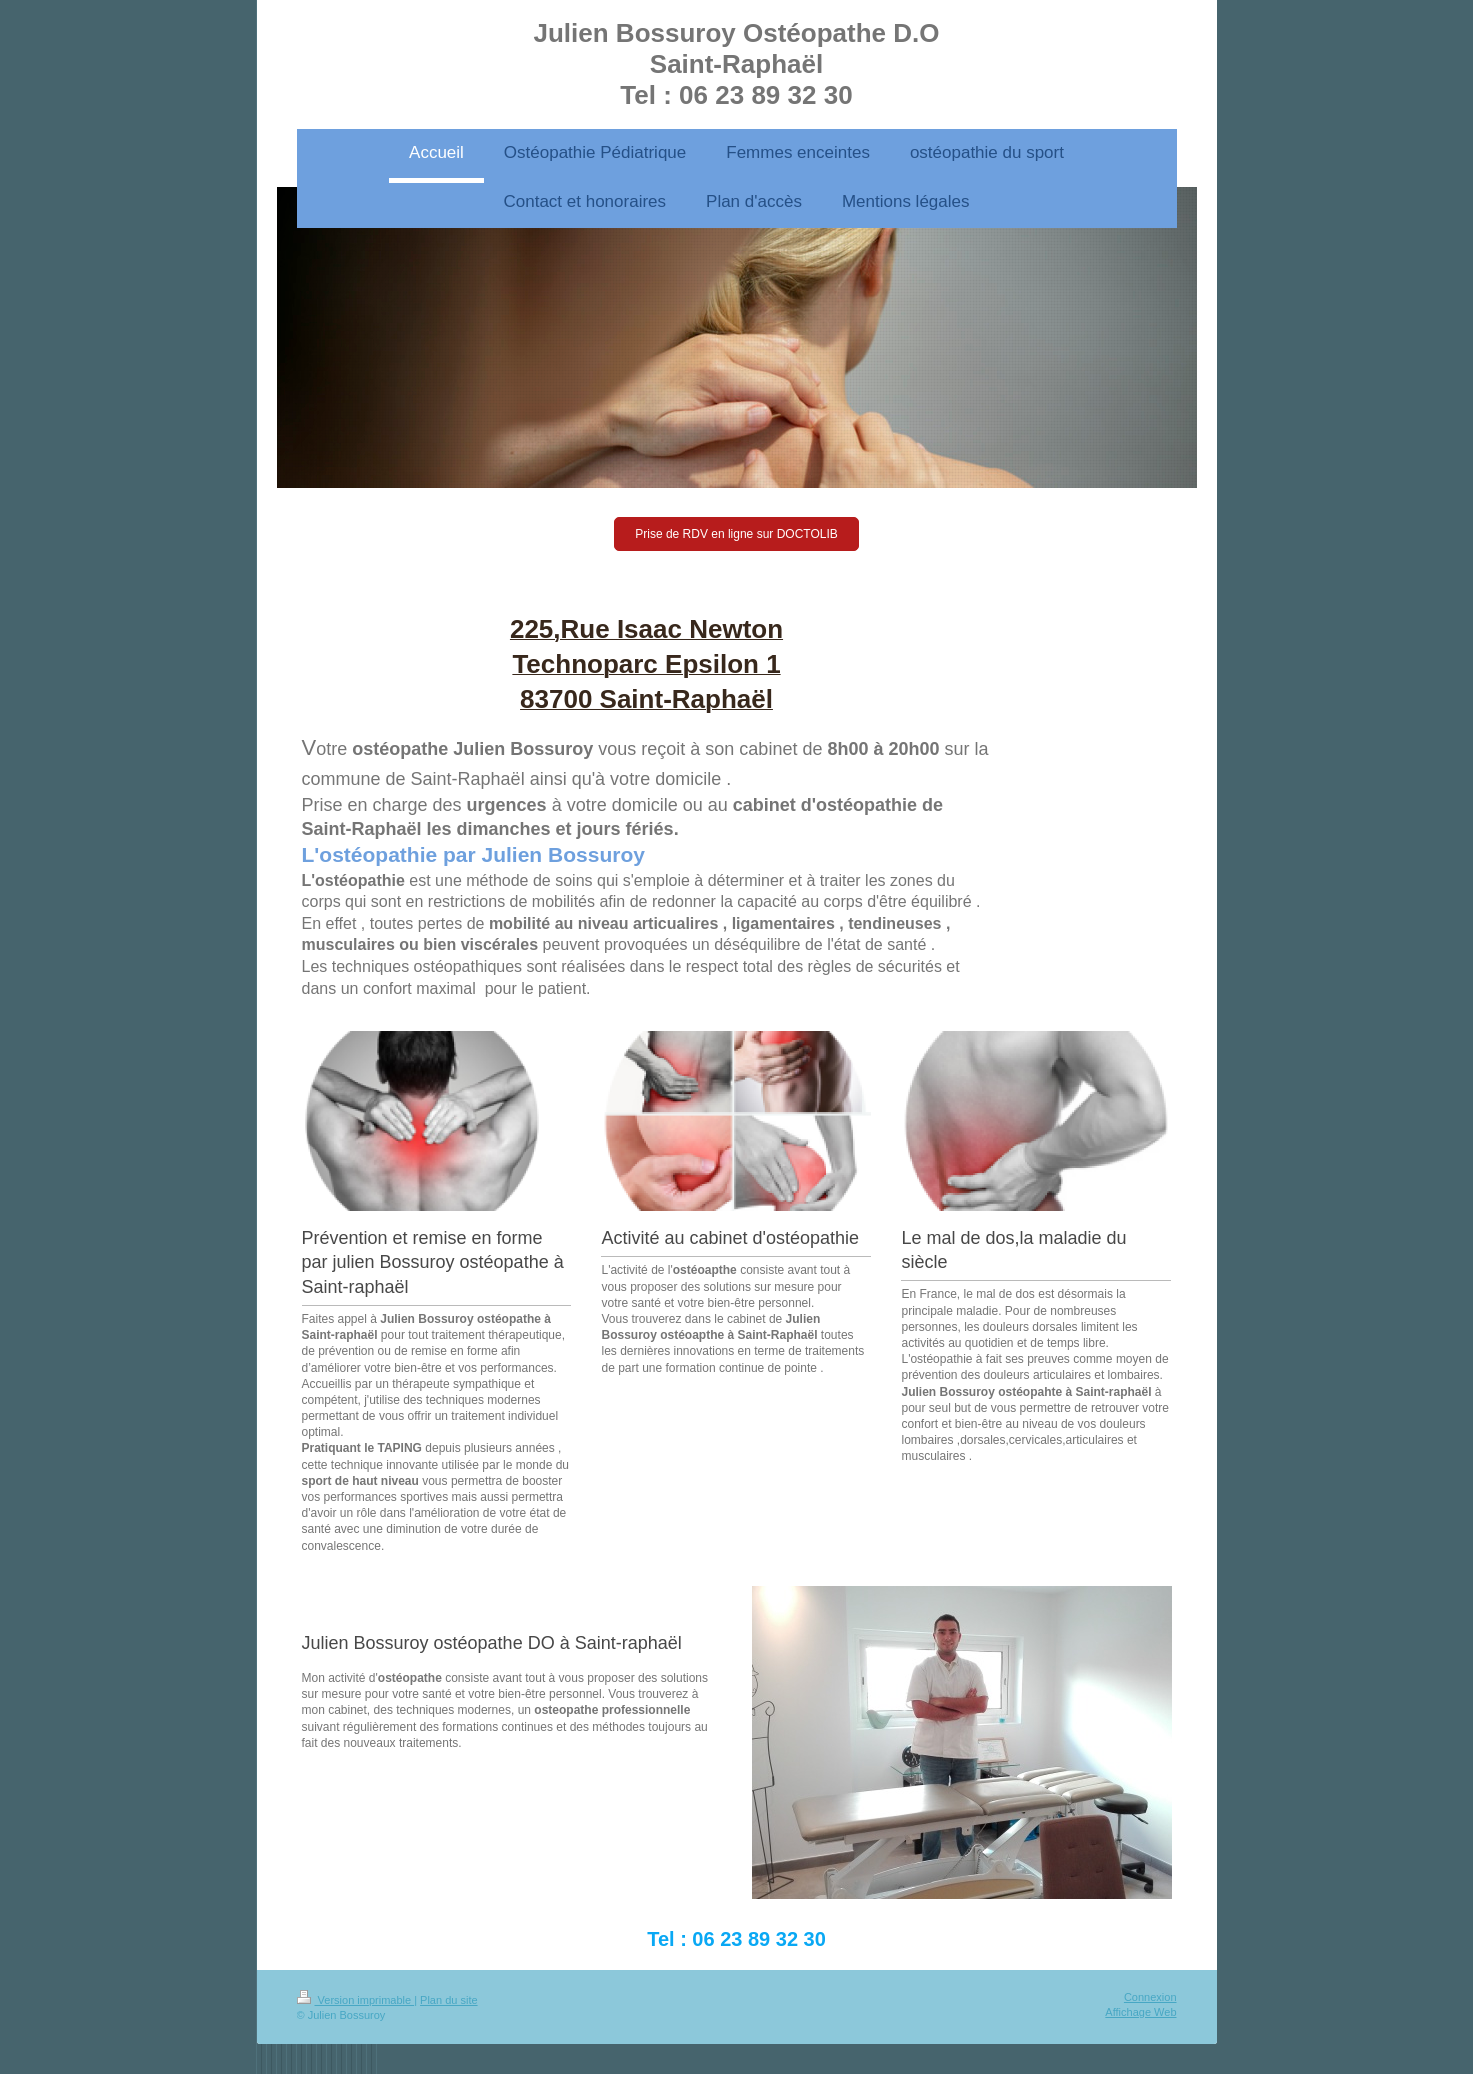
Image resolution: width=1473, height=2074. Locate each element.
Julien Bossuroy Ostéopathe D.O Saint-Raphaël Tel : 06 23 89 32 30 (737, 64)
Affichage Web (1140, 2012)
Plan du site (448, 2000)
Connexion (1150, 1997)
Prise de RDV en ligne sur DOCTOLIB (736, 534)
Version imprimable (356, 2000)
